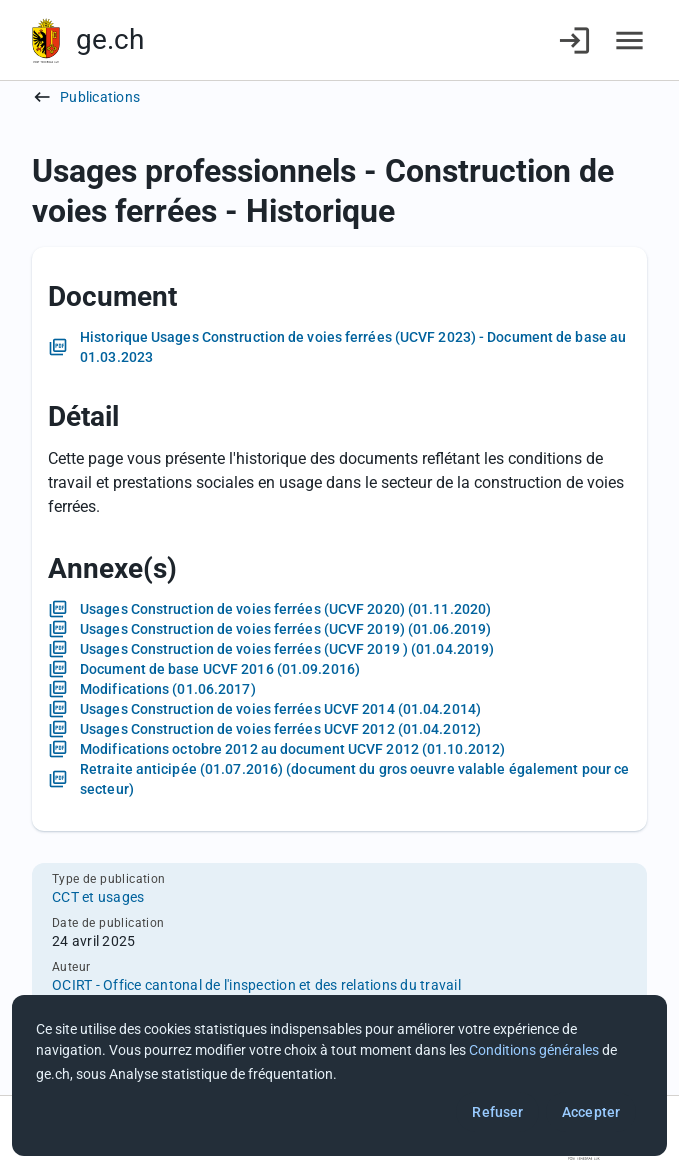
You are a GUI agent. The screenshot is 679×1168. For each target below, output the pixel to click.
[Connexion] (574, 40)
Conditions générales (534, 1050)
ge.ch (110, 39)
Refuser (497, 1112)
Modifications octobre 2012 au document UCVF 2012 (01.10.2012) (292, 749)
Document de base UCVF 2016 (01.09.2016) (220, 669)
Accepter (591, 1112)
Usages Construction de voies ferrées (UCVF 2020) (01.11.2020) (285, 609)
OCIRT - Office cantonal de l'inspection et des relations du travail (256, 985)
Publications (100, 97)
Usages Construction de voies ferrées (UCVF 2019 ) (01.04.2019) (287, 649)
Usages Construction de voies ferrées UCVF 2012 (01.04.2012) (280, 729)
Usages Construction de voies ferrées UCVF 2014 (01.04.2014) (280, 709)
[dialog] (339, 1075)
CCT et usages (98, 897)
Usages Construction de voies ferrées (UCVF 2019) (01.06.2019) (285, 629)
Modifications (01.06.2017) (168, 689)
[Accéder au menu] (629, 40)
